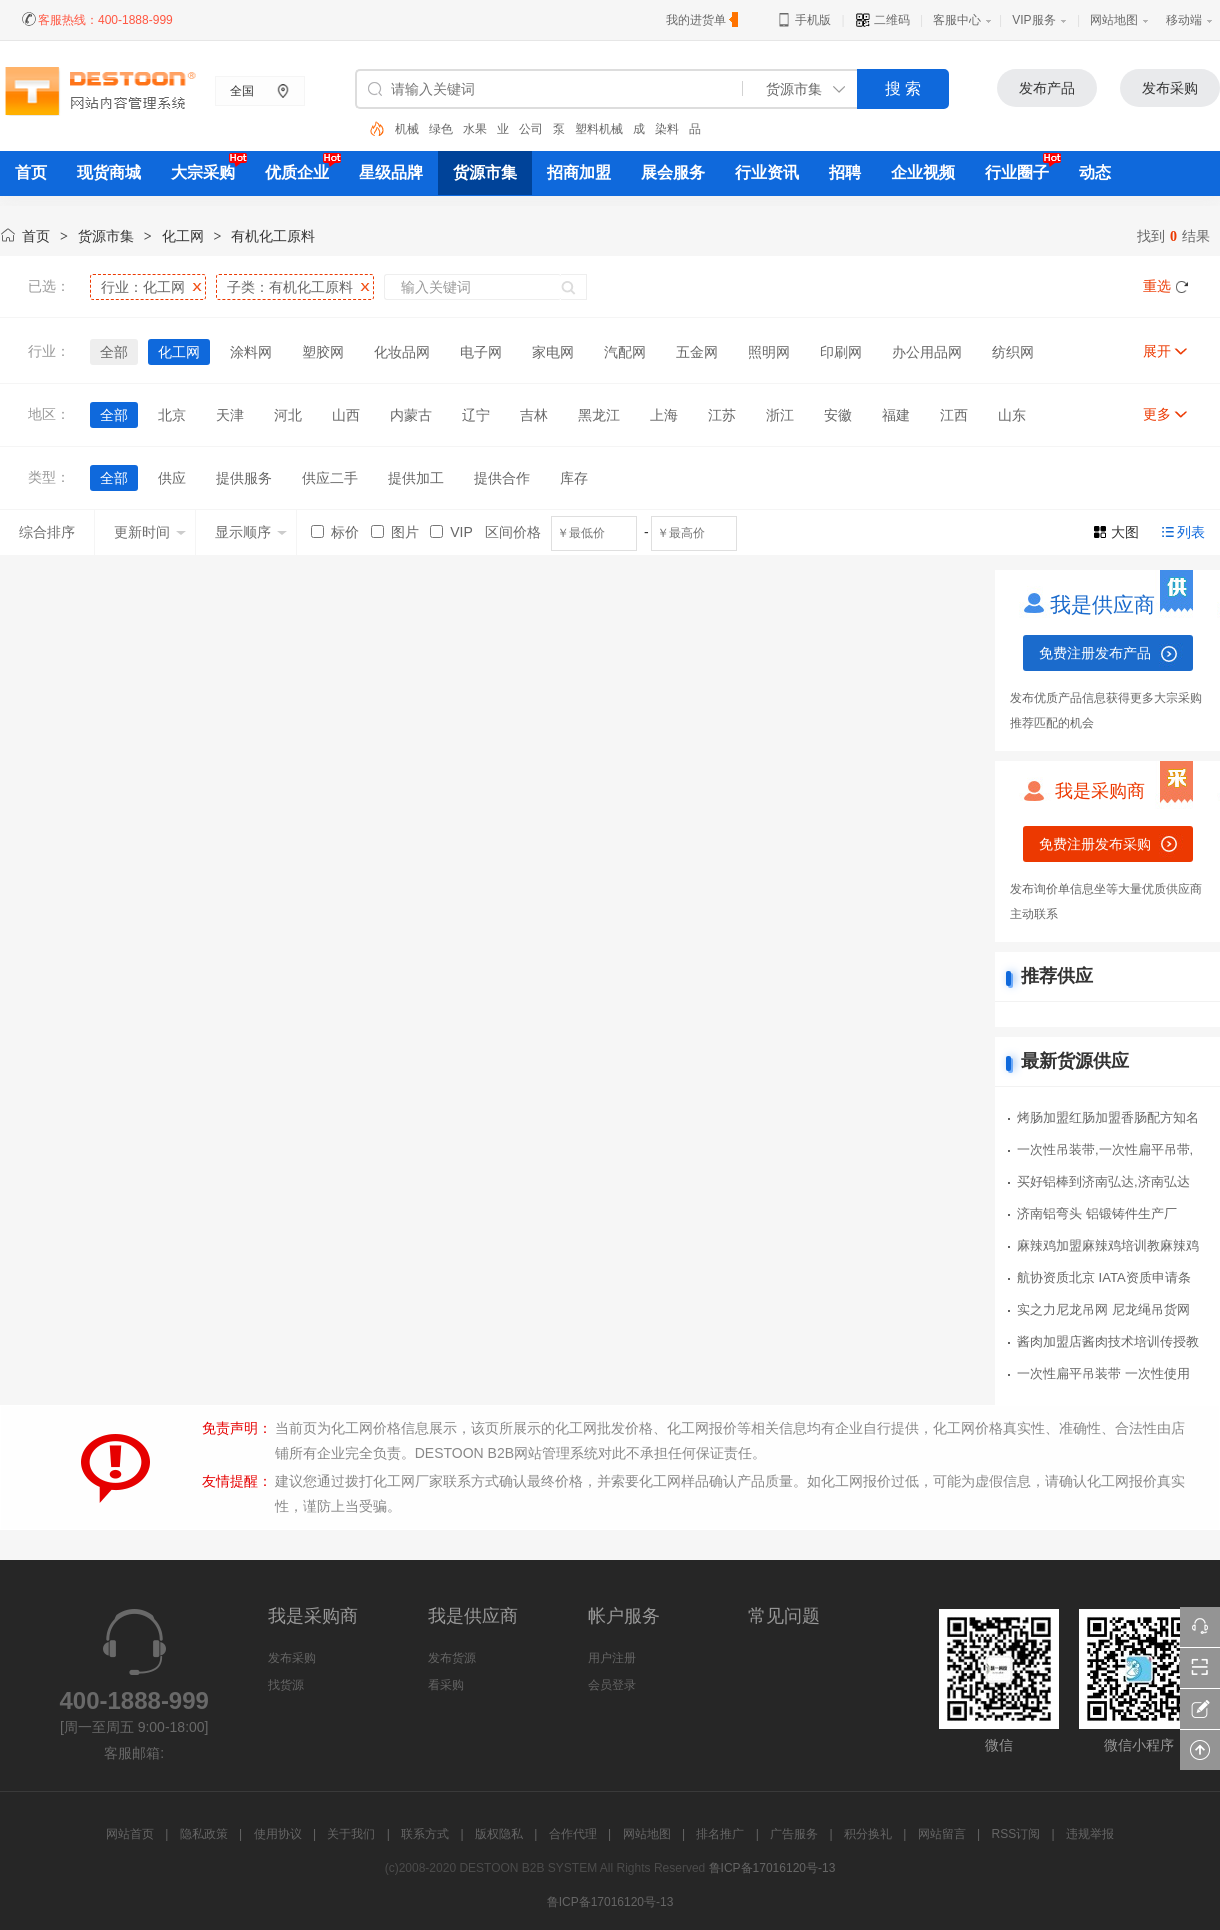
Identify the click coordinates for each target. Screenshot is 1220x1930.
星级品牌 (391, 172)
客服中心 (957, 20)
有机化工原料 (273, 236)
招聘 (845, 172)
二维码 (882, 20)
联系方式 (425, 1834)
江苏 (722, 415)
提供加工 (416, 478)
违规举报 (1090, 1834)
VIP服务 (1033, 20)
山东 (1012, 415)
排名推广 (720, 1834)
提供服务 (244, 478)
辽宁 (476, 415)
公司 (531, 129)
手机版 (803, 20)
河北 (288, 415)
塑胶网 (323, 352)
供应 (172, 478)
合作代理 (573, 1834)
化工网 (183, 236)
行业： (143, 287)
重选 (1157, 286)
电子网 (481, 352)
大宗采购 (203, 172)
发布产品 (1047, 88)
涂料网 (251, 352)
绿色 (441, 129)
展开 (1157, 351)
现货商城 (109, 172)
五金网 (697, 352)
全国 (242, 91)
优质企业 (297, 172)
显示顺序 (251, 532)
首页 (36, 236)
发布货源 (452, 1658)
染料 (667, 129)
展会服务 (673, 172)
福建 (896, 415)
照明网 (769, 352)
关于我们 (351, 1834)
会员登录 (612, 1685)
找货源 (286, 1685)
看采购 (446, 1685)
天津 (230, 415)
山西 (346, 415)
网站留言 (942, 1834)
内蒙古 (411, 415)
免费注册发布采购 (1095, 844)
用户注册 (612, 1658)
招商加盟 (579, 172)
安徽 (838, 415)
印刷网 (841, 352)
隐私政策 (204, 1834)
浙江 (780, 415)
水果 (475, 129)
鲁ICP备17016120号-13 (772, 1868)
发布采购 (1170, 88)
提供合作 (502, 478)
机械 (407, 129)
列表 (1191, 532)
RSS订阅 (1016, 1834)
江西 (954, 415)
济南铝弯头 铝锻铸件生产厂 (1097, 1213)
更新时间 (150, 532)
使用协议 (278, 1834)
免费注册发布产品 (1095, 653)
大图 (1125, 532)
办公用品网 (927, 352)
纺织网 (1013, 352)
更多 (1157, 414)
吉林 (534, 415)
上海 (664, 415)
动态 (1095, 172)
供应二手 (330, 478)
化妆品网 (402, 352)
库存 (574, 478)
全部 (114, 352)
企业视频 (923, 172)
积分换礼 (868, 1834)
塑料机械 (599, 129)
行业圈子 (1017, 172)
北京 (172, 415)
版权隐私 (499, 1834)
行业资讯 (767, 172)
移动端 (1184, 20)
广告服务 (794, 1834)
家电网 (553, 352)
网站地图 (1114, 20)
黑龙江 (599, 415)
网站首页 (130, 1834)
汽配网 (625, 352)
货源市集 (485, 172)
